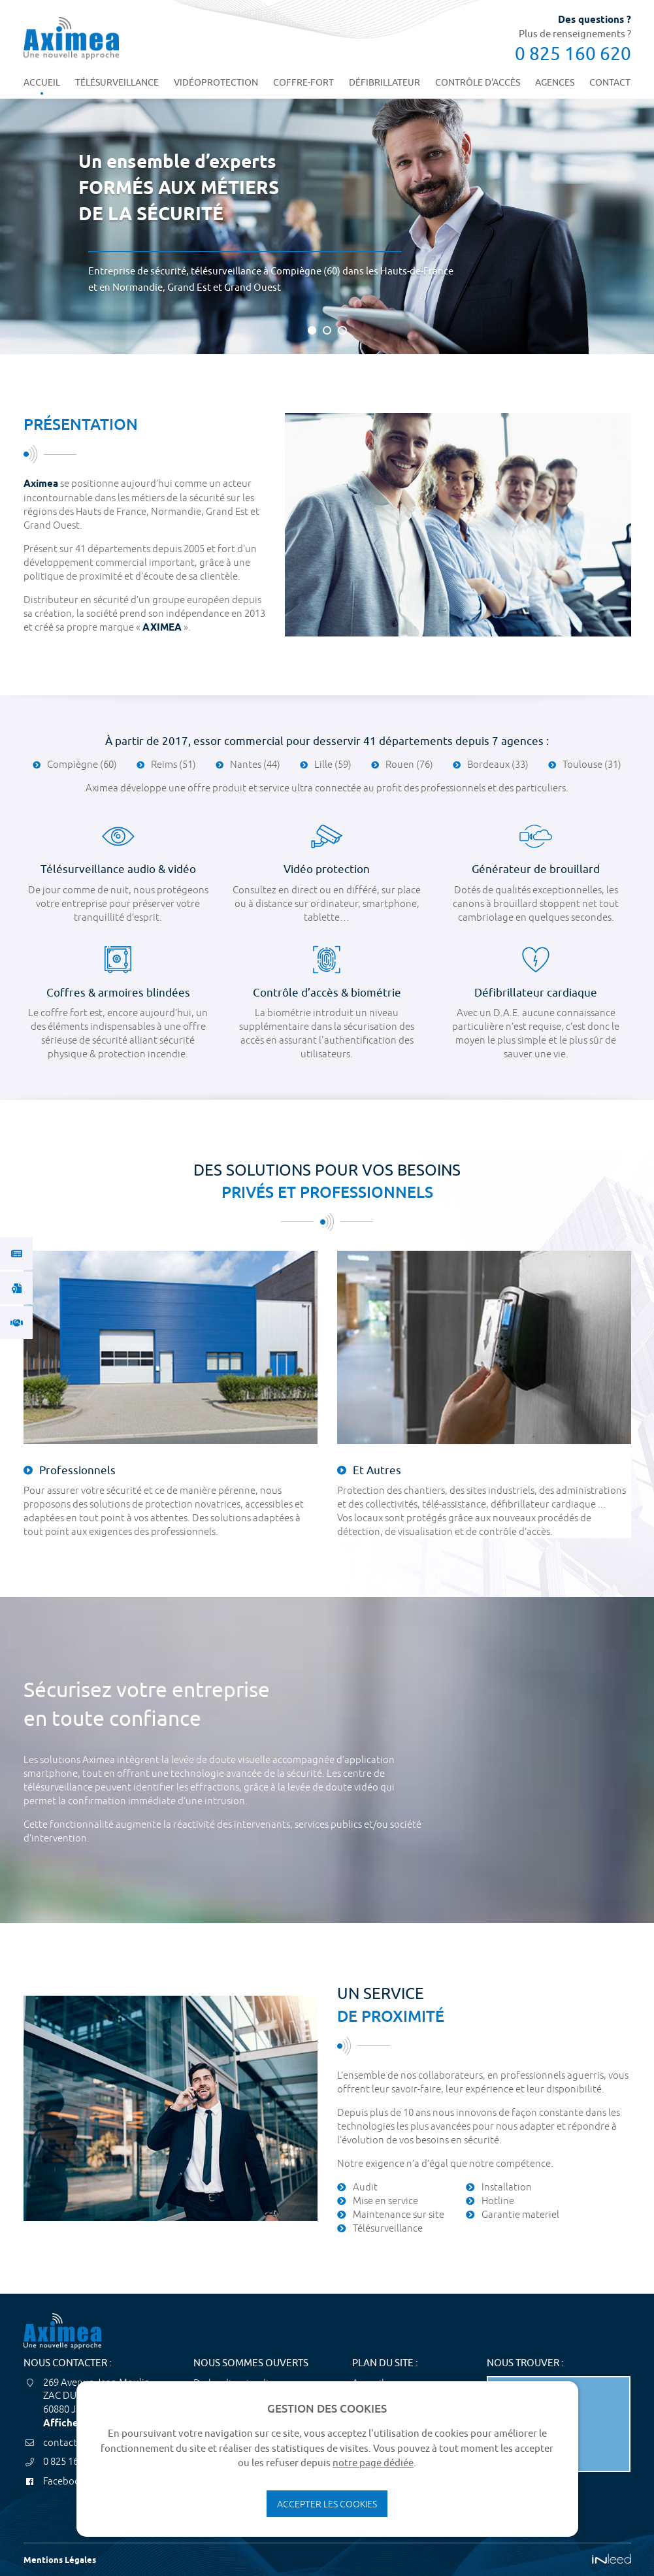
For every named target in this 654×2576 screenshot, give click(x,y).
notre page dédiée (373, 2462)
